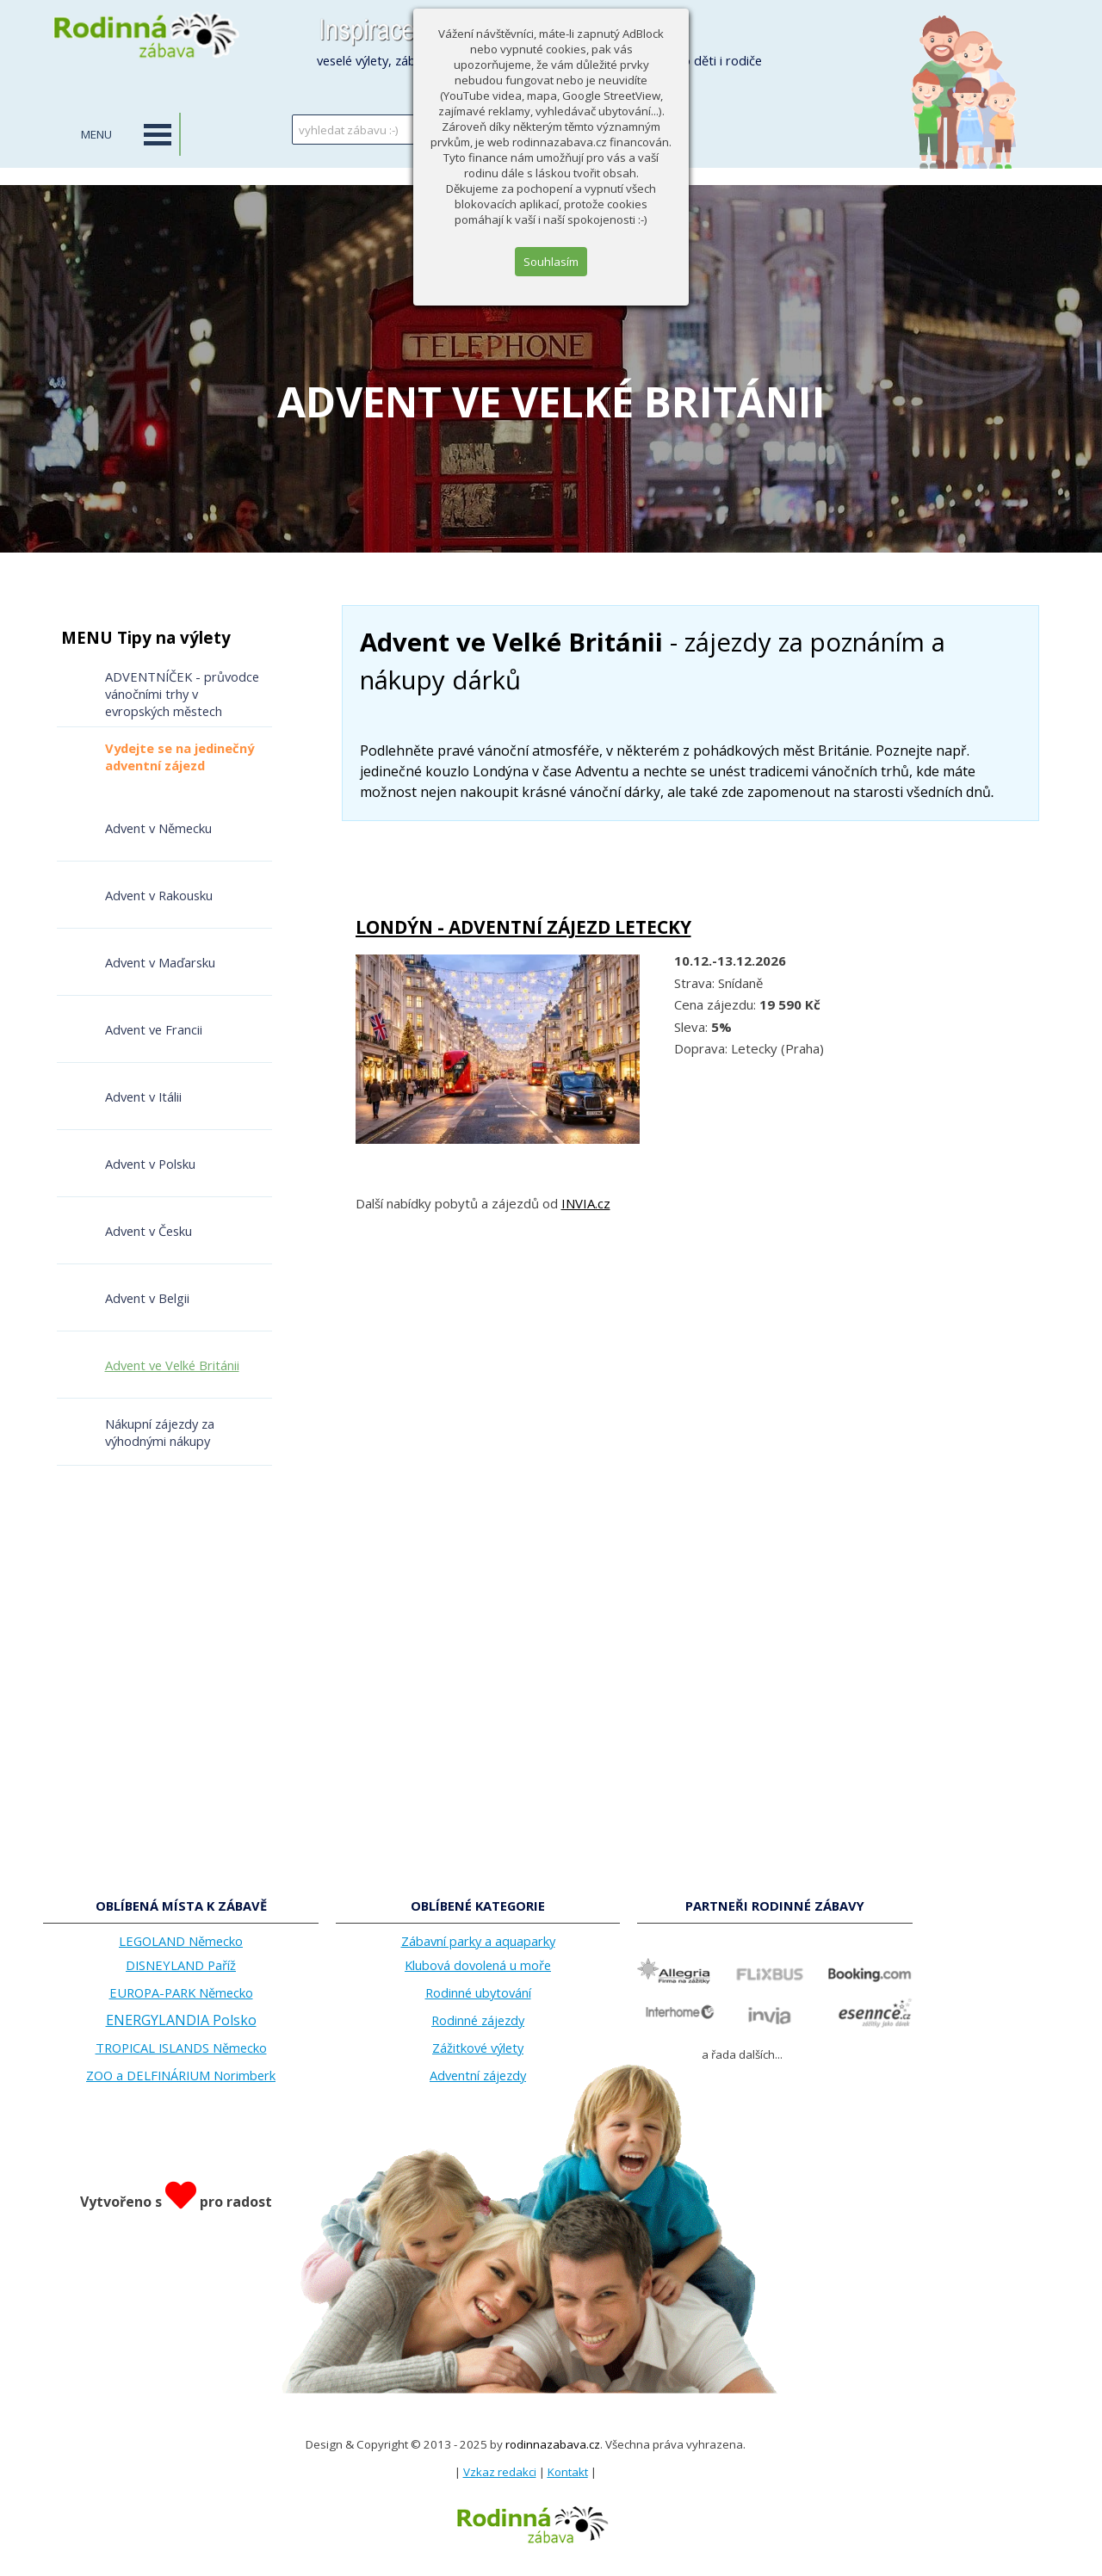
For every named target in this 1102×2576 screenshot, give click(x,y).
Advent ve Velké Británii (172, 1365)
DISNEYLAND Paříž (181, 1965)
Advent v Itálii (143, 1096)
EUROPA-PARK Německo (181, 1992)
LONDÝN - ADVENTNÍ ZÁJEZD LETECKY (523, 927)
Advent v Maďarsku (160, 962)
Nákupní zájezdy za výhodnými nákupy (159, 1432)
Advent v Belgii (147, 1298)
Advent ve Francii (153, 1029)
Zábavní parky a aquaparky (478, 1940)
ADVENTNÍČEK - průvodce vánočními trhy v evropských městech (182, 694)
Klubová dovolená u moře (478, 1965)
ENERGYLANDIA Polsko (181, 2020)
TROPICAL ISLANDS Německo (181, 2047)
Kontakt (568, 2472)
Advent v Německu (158, 828)
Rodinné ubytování (478, 1992)
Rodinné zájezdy (477, 2020)
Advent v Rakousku (159, 895)
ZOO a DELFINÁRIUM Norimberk (181, 2075)
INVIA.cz (585, 1203)
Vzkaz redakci (499, 2472)
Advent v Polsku (150, 1163)
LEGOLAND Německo (181, 1940)
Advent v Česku (148, 1230)
